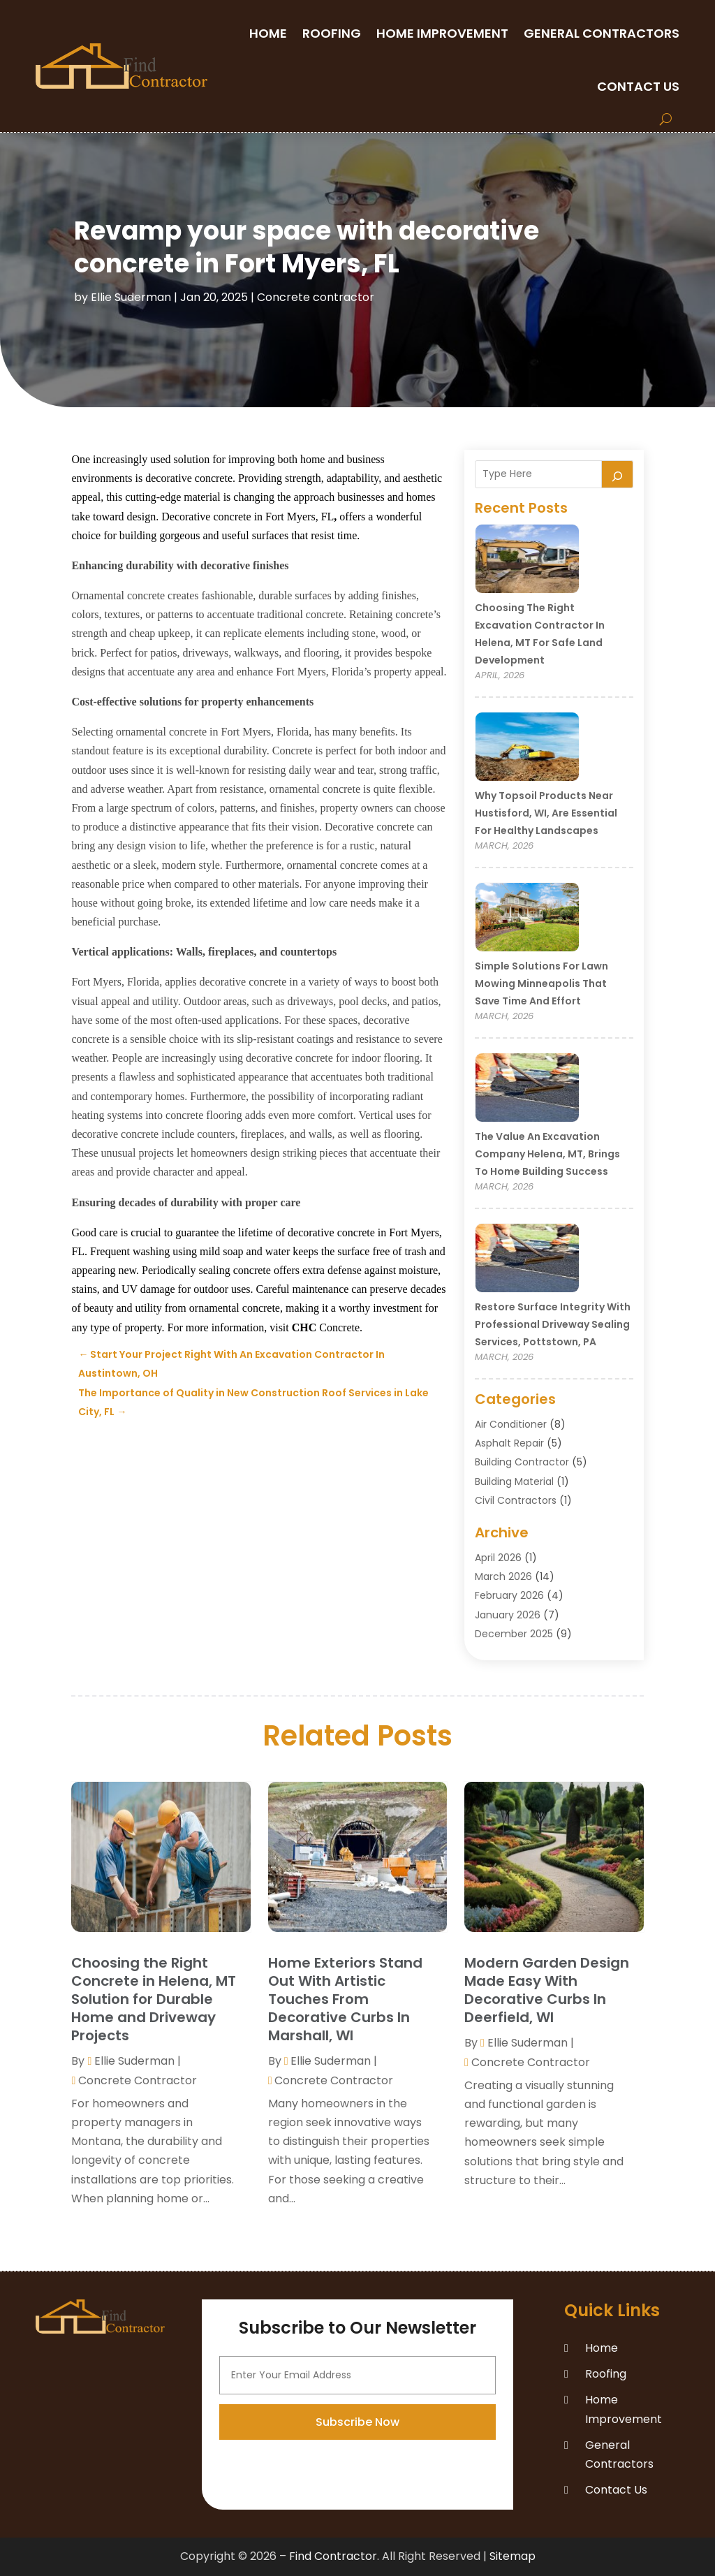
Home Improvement (442, 33)
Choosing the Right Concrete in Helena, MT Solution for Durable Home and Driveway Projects (153, 1999)
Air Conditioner (511, 1424)
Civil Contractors (515, 1500)
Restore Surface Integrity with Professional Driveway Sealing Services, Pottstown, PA (553, 1324)
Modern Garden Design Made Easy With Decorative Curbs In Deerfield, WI (546, 1990)
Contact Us (638, 86)
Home (268, 33)
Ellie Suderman (131, 297)
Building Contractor (522, 1462)
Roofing (331, 33)
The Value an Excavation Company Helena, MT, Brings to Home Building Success (547, 1153)
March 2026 (503, 1576)
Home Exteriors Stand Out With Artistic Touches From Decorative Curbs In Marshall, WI (345, 1999)
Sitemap (512, 2556)
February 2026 (509, 1595)
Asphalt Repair (509, 1443)
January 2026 (507, 1615)
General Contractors (601, 33)
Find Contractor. (334, 2556)
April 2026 (498, 1558)
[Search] (617, 474)
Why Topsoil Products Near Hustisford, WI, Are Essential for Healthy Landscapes (546, 813)
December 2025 (514, 1634)
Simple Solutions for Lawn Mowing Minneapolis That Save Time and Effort (541, 983)
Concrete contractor (315, 297)
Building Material (514, 1481)
